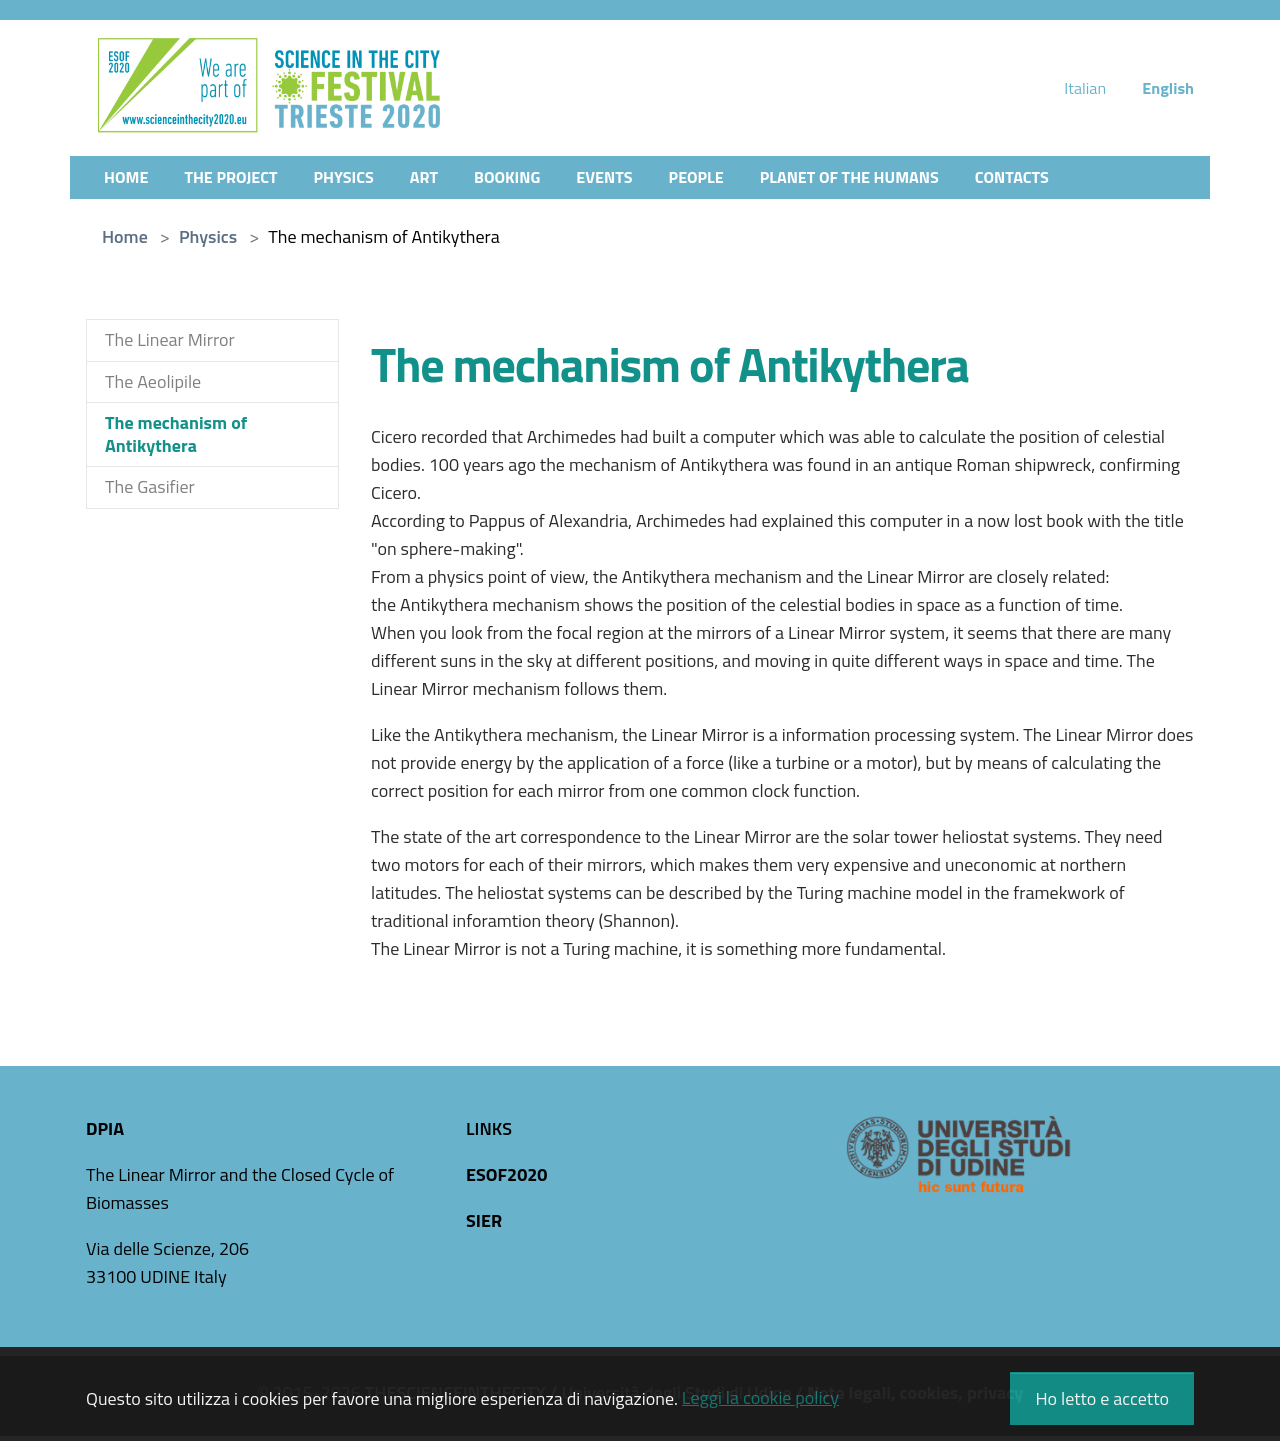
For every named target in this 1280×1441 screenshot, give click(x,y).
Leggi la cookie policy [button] (760, 1397)
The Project (241, 180)
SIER (484, 1225)
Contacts (1081, 180)
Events (640, 180)
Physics (362, 180)
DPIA (105, 1133)
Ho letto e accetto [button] (1102, 1398)
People (738, 180)
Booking (536, 180)
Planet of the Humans (904, 180)
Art (447, 180)
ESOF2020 (506, 1179)
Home (128, 180)
